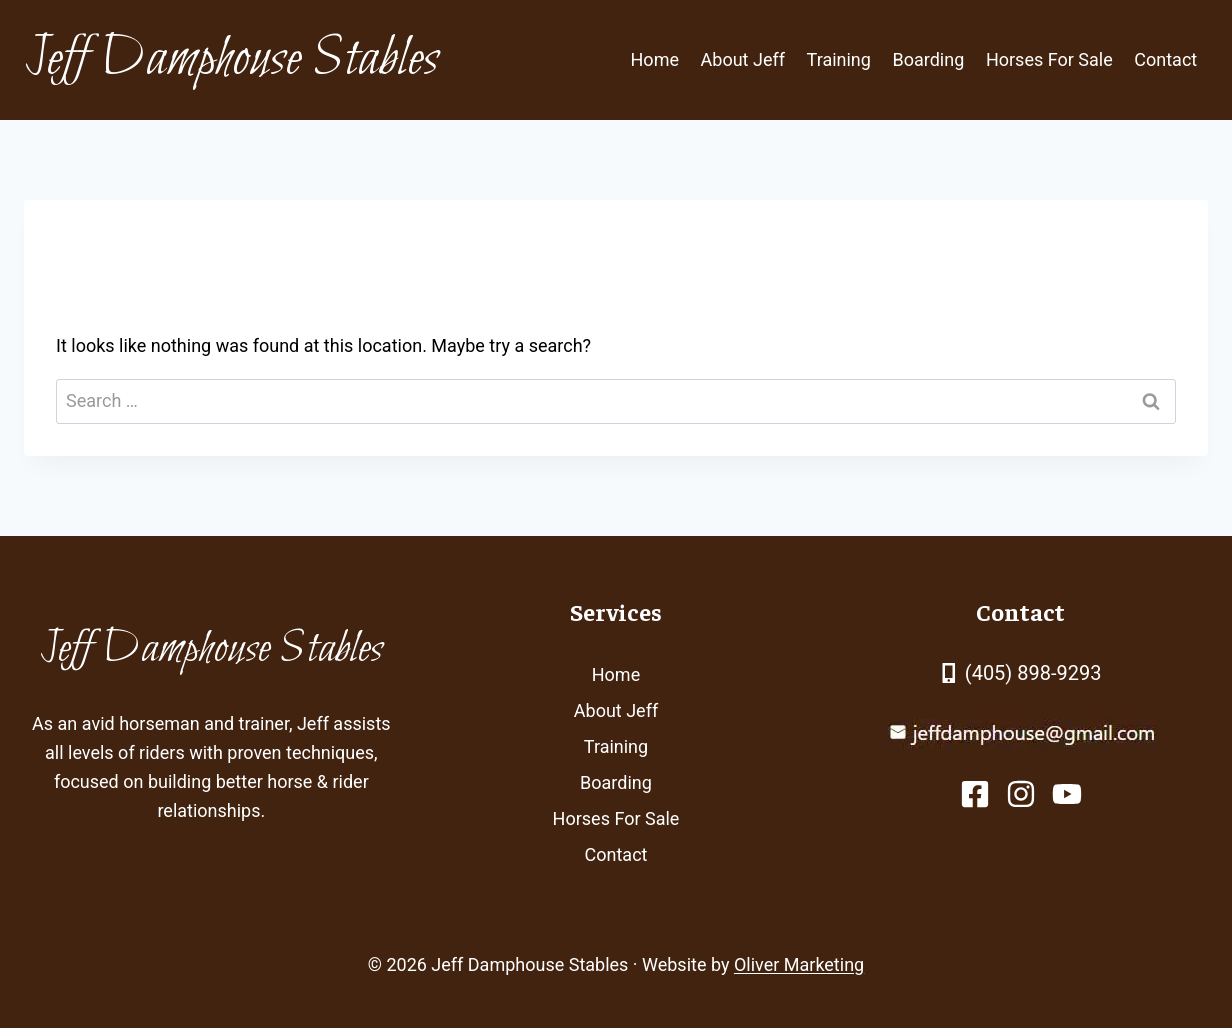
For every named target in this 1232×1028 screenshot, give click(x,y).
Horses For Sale (1049, 59)
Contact (1165, 59)
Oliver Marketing (799, 964)
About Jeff (743, 59)
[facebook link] (975, 794)
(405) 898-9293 (1033, 673)
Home (655, 59)
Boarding (929, 59)
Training (839, 59)
